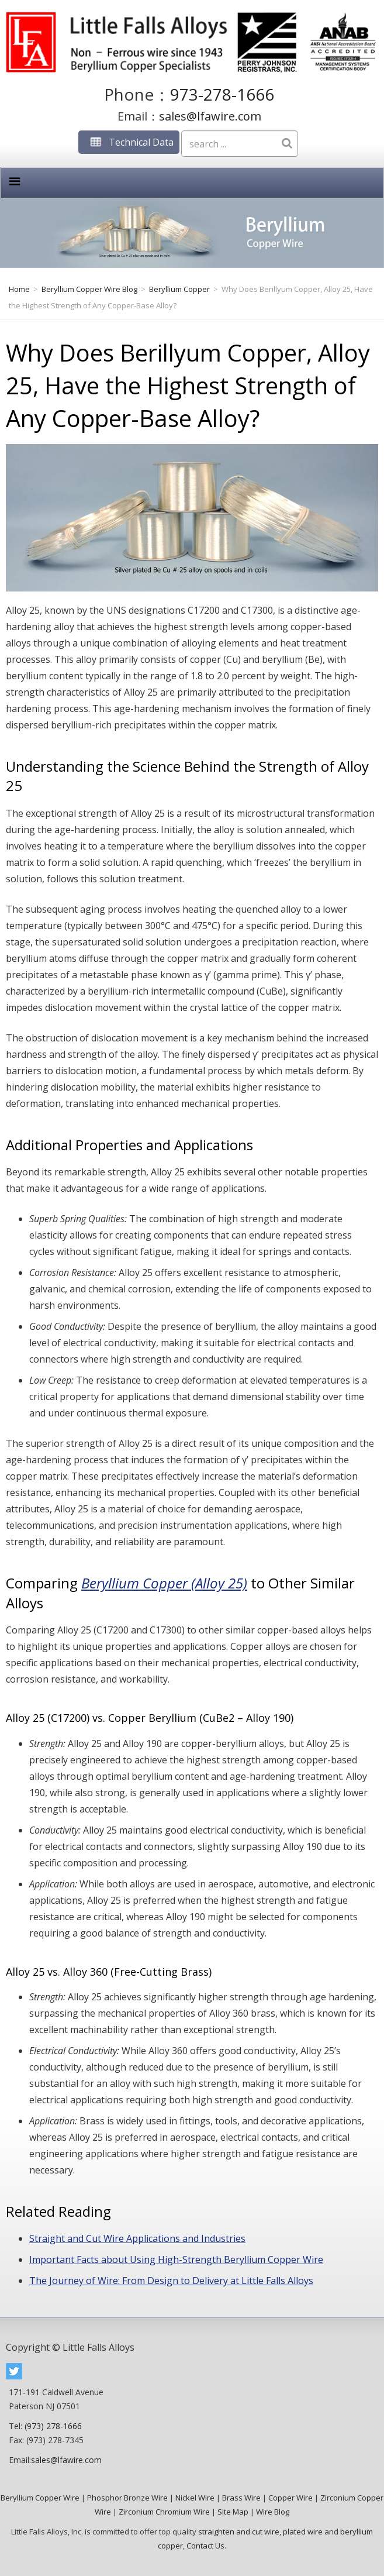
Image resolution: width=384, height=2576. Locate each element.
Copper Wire (290, 2497)
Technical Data (129, 142)
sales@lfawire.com (210, 116)
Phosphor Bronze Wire (127, 2497)
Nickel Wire (195, 2497)
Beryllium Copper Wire (40, 2497)
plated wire (303, 2531)
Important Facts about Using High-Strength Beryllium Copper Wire (176, 2259)
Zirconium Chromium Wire (164, 2511)
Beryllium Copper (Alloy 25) (164, 1583)
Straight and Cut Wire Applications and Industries (137, 2238)
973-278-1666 (222, 94)
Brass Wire (241, 2497)
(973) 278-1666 (53, 2425)
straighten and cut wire (238, 2531)
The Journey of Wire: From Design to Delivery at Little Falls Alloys (171, 2280)
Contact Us (205, 2545)
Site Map (232, 2511)
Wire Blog (272, 2511)
